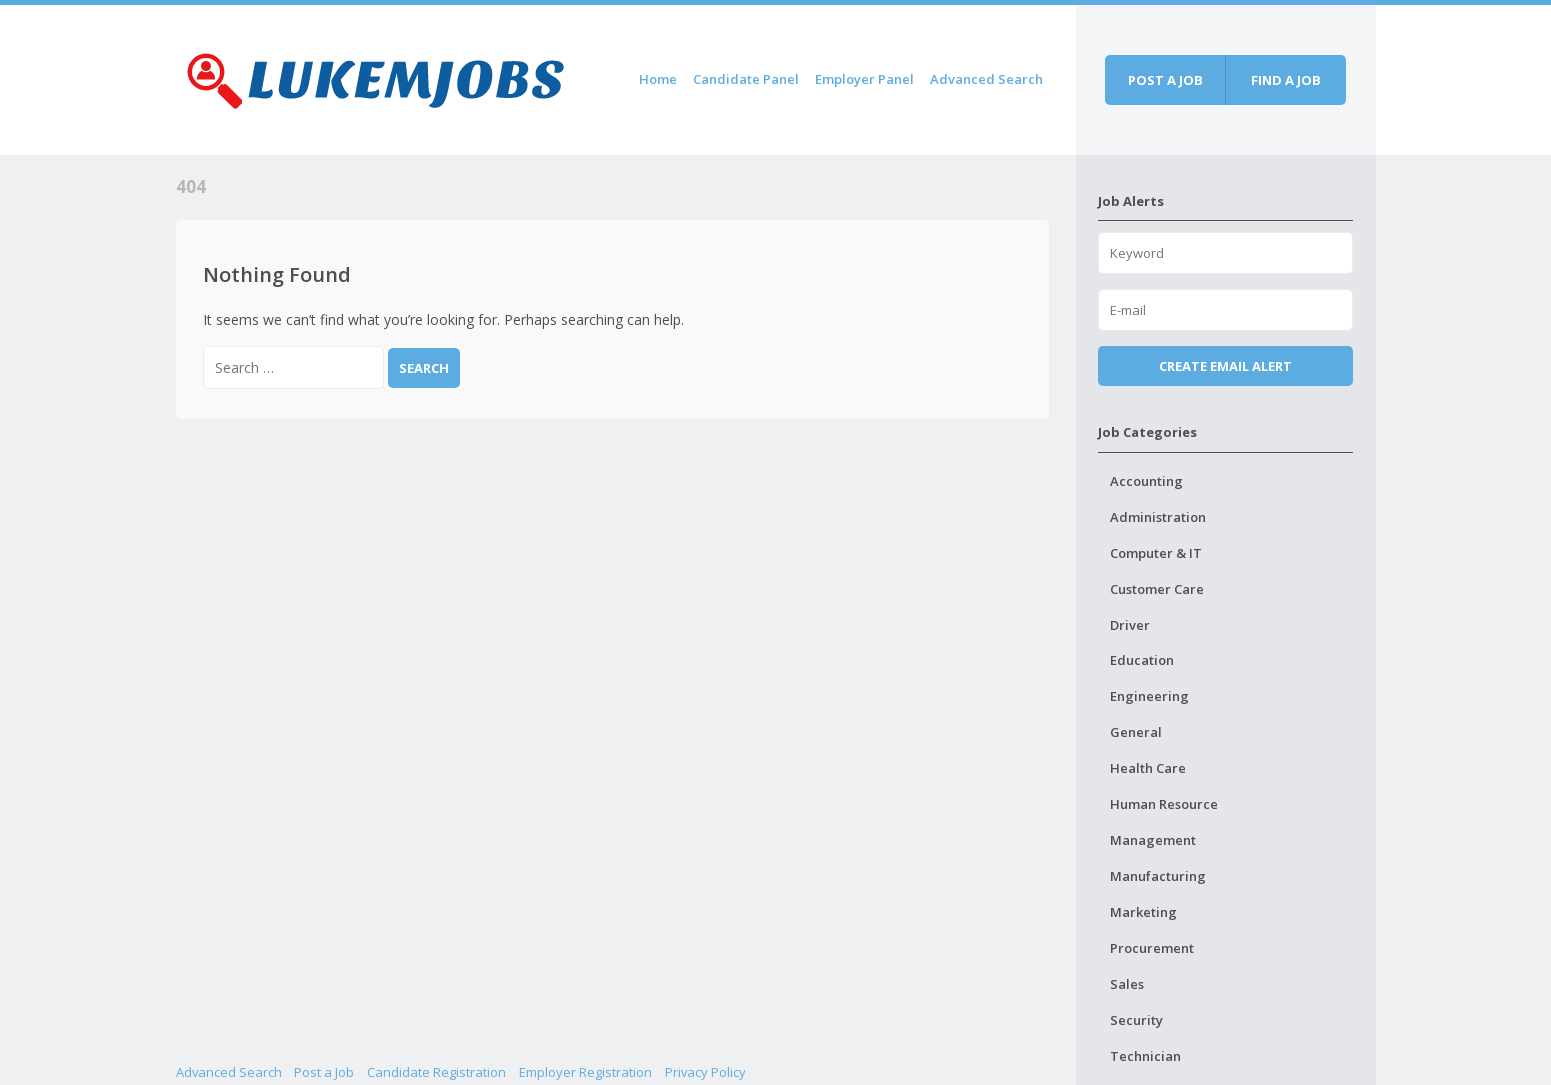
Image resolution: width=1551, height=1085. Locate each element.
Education (1142, 660)
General (1136, 732)
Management (1153, 840)
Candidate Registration (436, 1072)
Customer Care (1157, 589)
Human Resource (1164, 804)
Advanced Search (986, 79)
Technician (1145, 1056)
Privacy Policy (705, 1072)
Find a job (1286, 80)
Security (1136, 1020)
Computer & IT (1156, 553)
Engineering (1149, 696)
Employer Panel (864, 79)
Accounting (1146, 481)
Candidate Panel (746, 79)
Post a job (1165, 80)
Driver (1130, 625)
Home (658, 79)
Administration (1158, 517)
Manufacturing (1158, 876)
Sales (1127, 984)
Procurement (1152, 948)
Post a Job (324, 1072)
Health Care (1148, 768)
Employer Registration (585, 1072)
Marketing (1143, 912)
